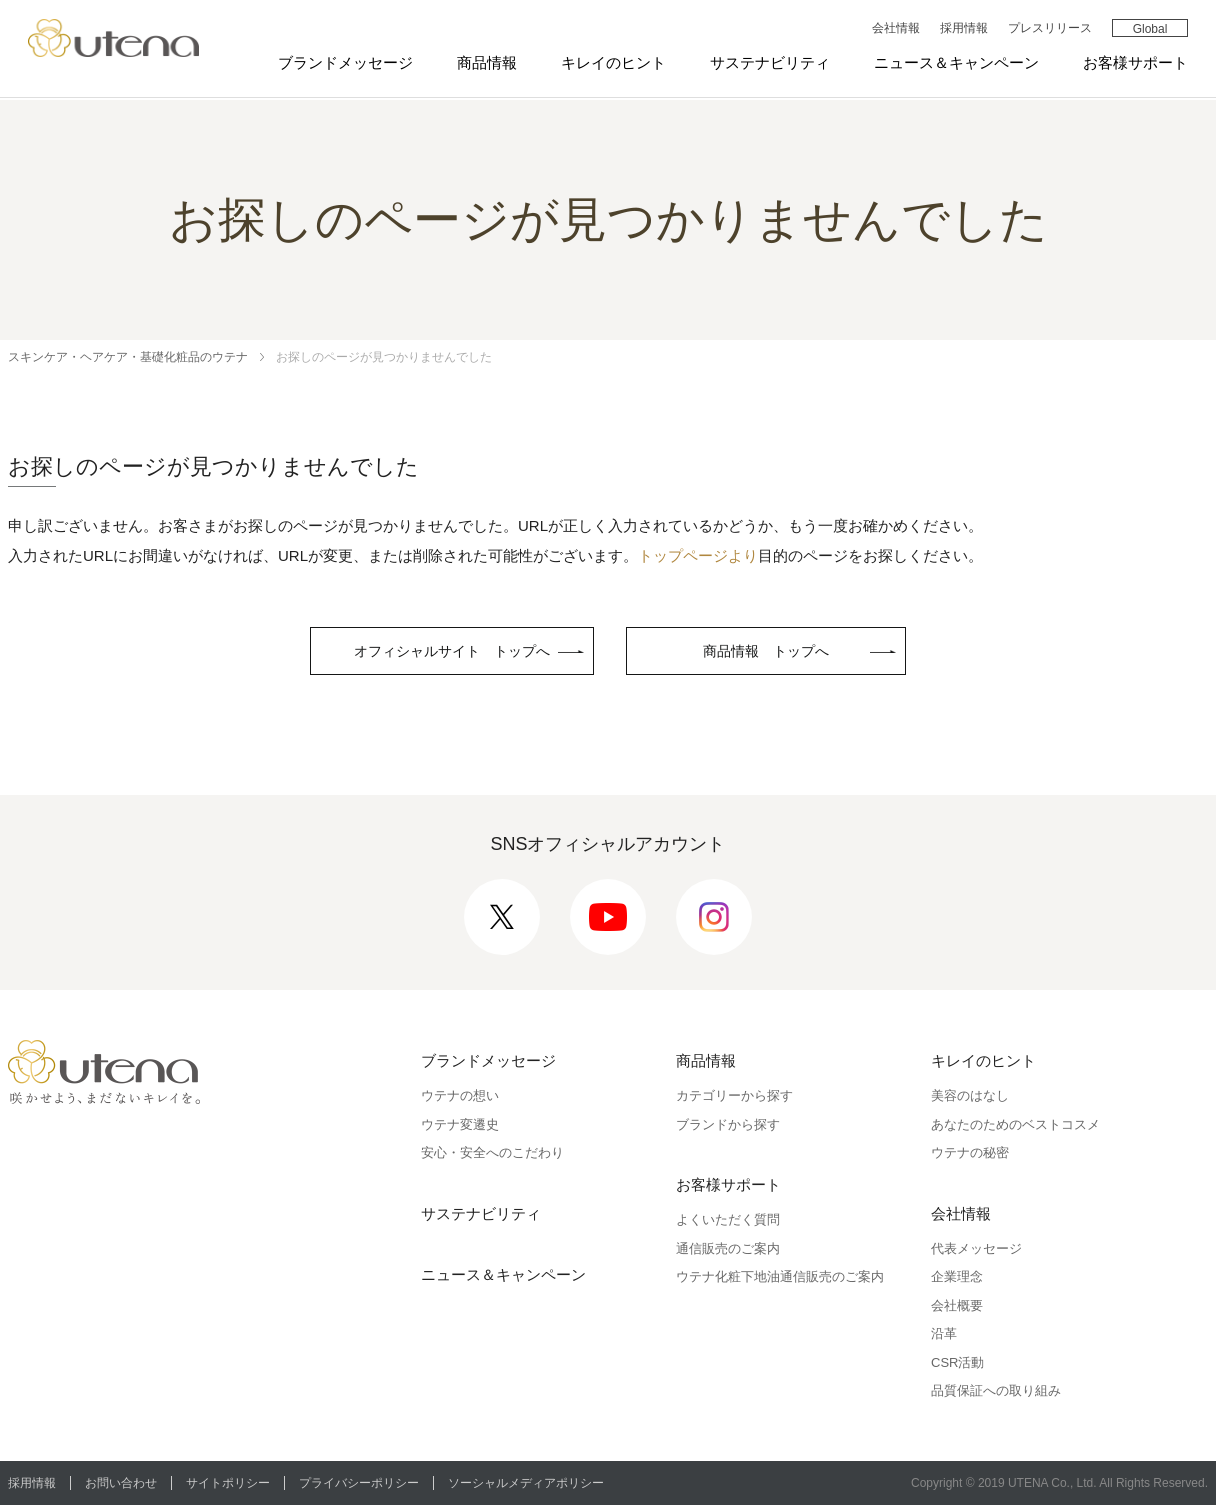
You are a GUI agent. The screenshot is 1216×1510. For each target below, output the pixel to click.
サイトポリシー (232, 1487)
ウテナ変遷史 (460, 1128)
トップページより (698, 555)
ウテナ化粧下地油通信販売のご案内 (780, 1281)
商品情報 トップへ (779, 653)
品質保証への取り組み (996, 1395)
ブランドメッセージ (343, 63)
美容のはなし (970, 1100)
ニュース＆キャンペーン (954, 63)
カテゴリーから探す (734, 1100)
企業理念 (957, 1281)
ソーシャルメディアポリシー (534, 1487)
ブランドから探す (728, 1128)
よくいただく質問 (728, 1224)
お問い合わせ (123, 1487)
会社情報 (893, 29)
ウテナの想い (460, 1100)
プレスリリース (1047, 29)
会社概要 (957, 1309)
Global (1147, 30)
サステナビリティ (768, 63)
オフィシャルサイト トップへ (452, 653)
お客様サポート (1133, 63)
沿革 (944, 1338)
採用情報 (961, 29)
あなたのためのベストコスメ (1015, 1128)
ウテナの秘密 (970, 1157)
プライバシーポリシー (365, 1487)
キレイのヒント (611, 63)
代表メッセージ (976, 1252)
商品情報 (485, 63)
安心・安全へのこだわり (492, 1157)
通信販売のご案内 (728, 1252)
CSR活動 (957, 1366)
